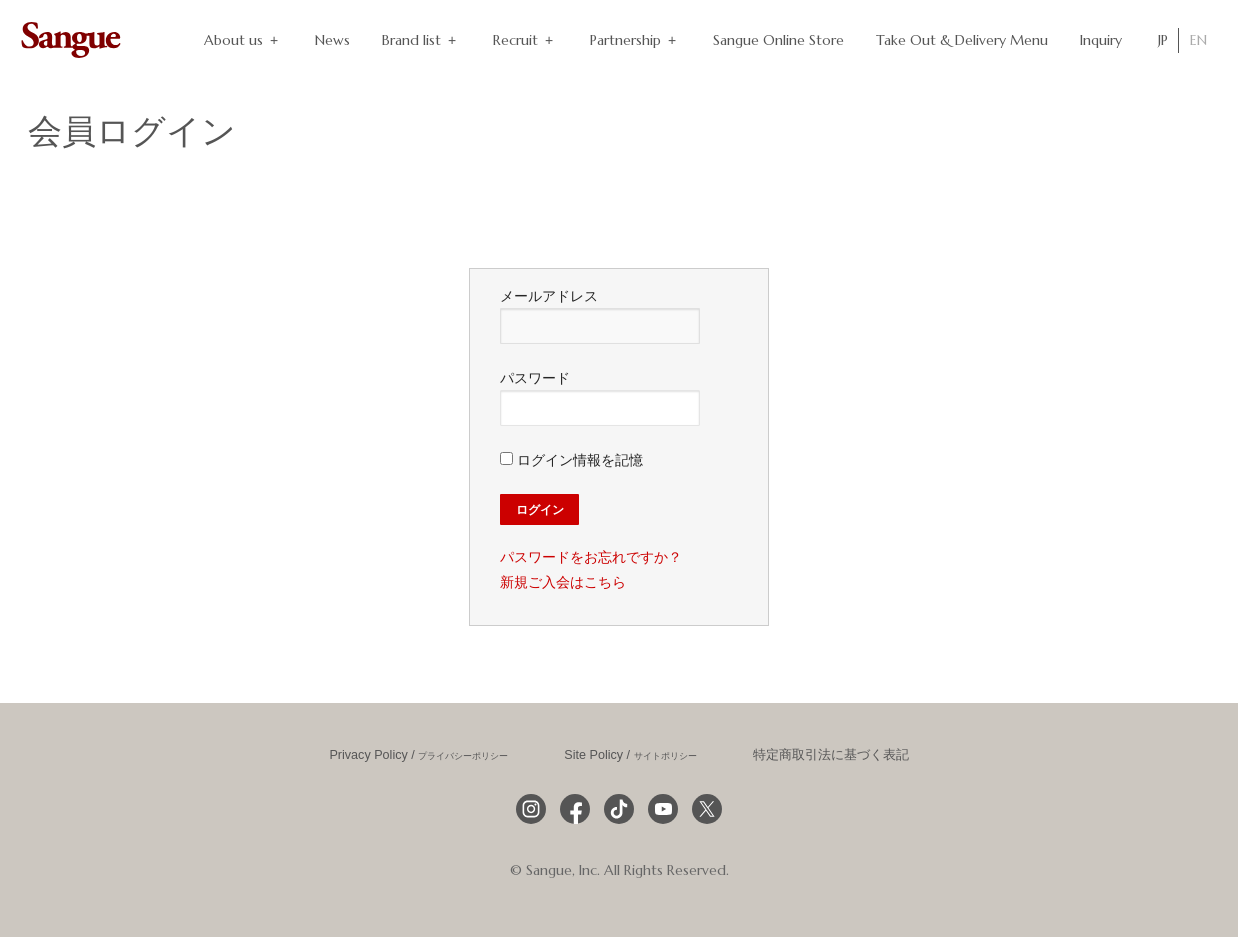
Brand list (421, 40)
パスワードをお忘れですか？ (591, 557)
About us (243, 40)
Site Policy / (630, 755)
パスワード (600, 398)
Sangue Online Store (778, 40)
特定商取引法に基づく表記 (831, 755)
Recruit (525, 40)
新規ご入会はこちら (563, 582)
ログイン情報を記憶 (571, 460)
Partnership (635, 40)
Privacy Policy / (418, 755)
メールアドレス (600, 316)
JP (1163, 40)
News (332, 40)
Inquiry (1101, 40)
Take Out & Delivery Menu (962, 40)
